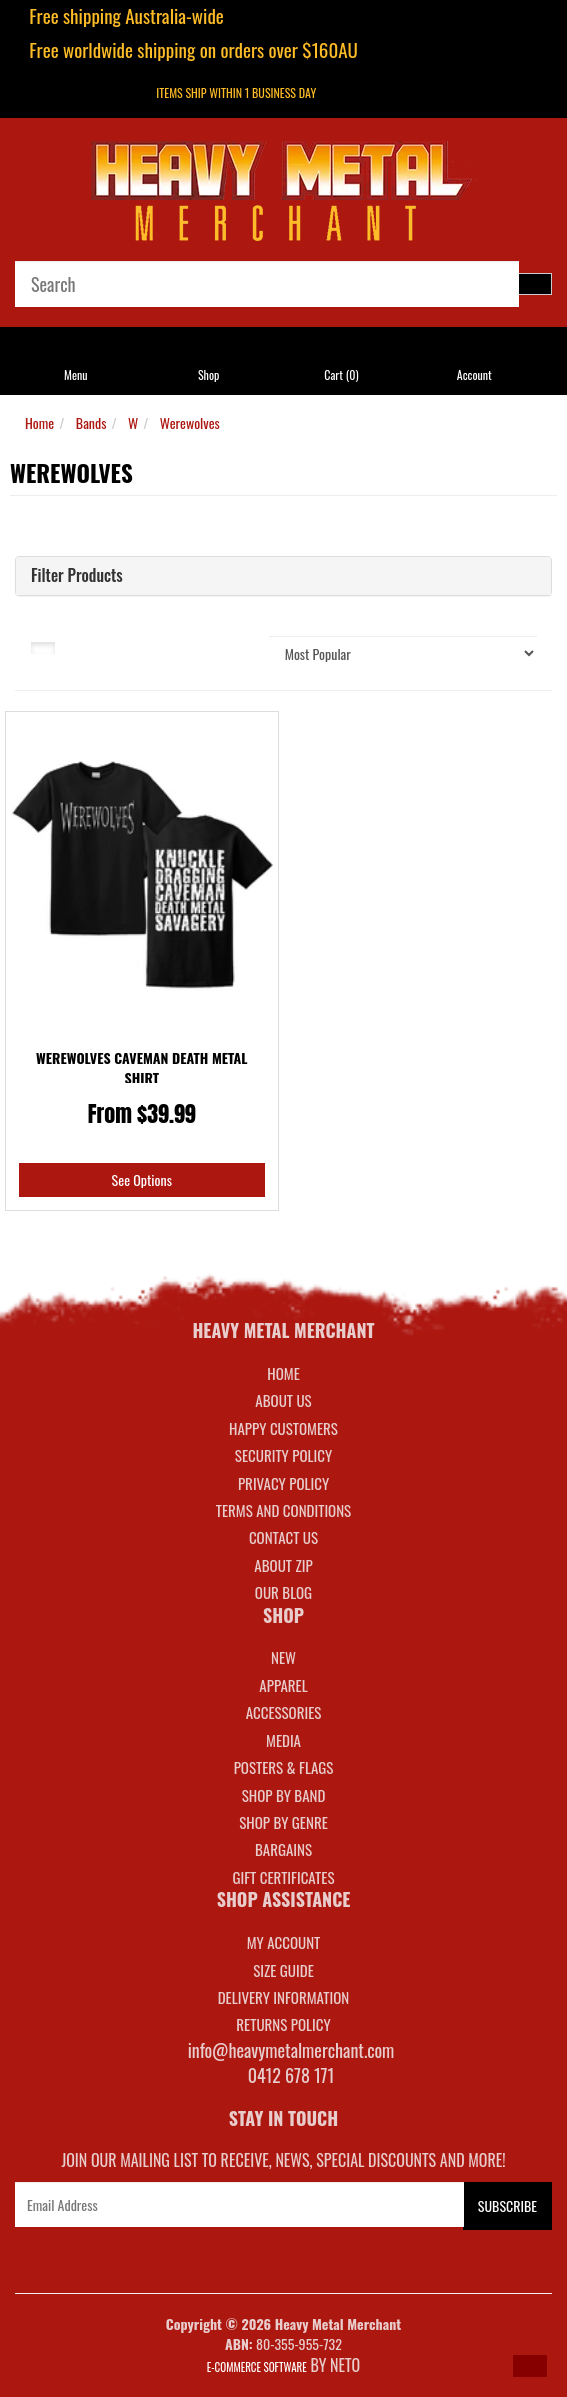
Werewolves (190, 422)
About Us (283, 1400)
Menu (76, 374)
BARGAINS (283, 1849)
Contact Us (283, 1537)
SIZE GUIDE (283, 1970)
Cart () (341, 374)
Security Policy (283, 1455)
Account (474, 374)
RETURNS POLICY (283, 2024)
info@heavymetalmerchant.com (291, 2050)
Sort (221, 646)
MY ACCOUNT (284, 1942)
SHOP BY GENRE (283, 1822)
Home (39, 422)
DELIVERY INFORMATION (284, 1997)
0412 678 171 (291, 2075)
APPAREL (283, 1685)
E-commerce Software (257, 2367)
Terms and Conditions (283, 1510)
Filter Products (77, 576)
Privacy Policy (283, 1483)
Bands (91, 422)
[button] (530, 2366)
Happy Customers (283, 1428)
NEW (283, 1657)
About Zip (283, 1565)
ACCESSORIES (284, 1712)
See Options (142, 1179)
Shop (208, 374)
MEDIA (283, 1740)
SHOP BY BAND (284, 1795)
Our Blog (283, 1592)
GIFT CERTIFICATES (283, 1877)
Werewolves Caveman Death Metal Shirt (142, 1067)
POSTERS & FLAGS (284, 1767)
